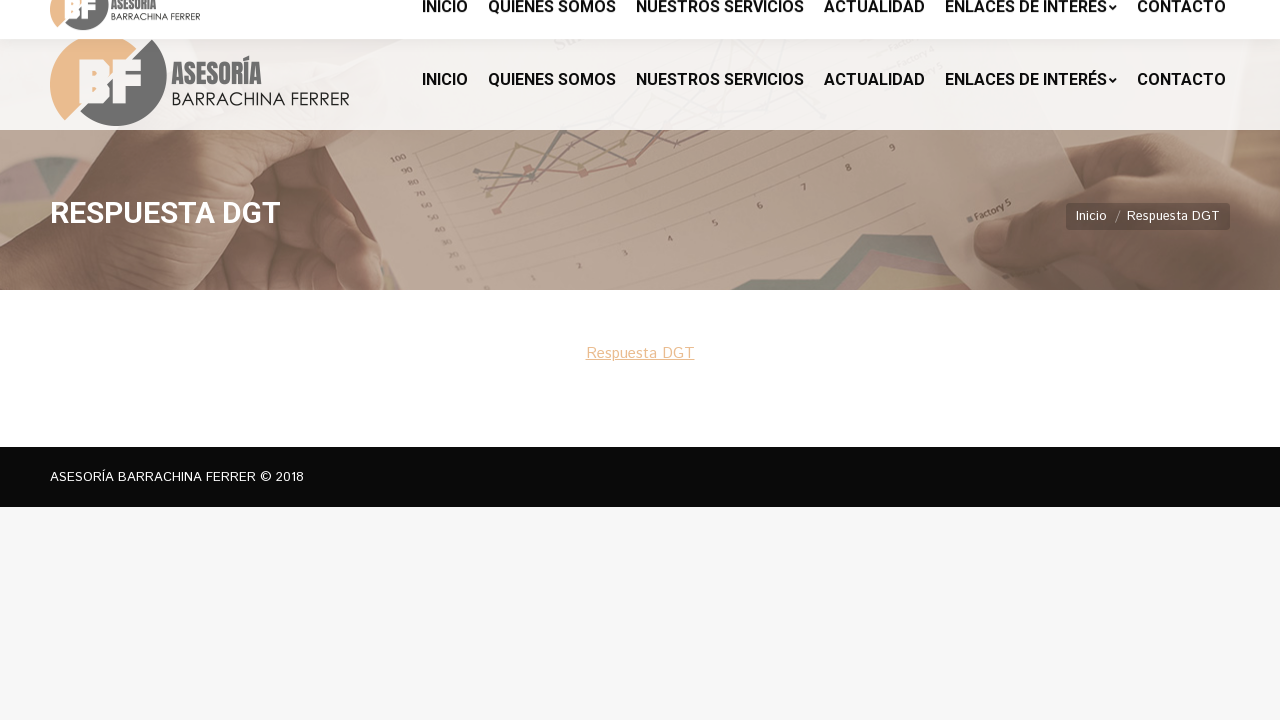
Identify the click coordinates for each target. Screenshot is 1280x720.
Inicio (1091, 216)
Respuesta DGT (640, 353)
